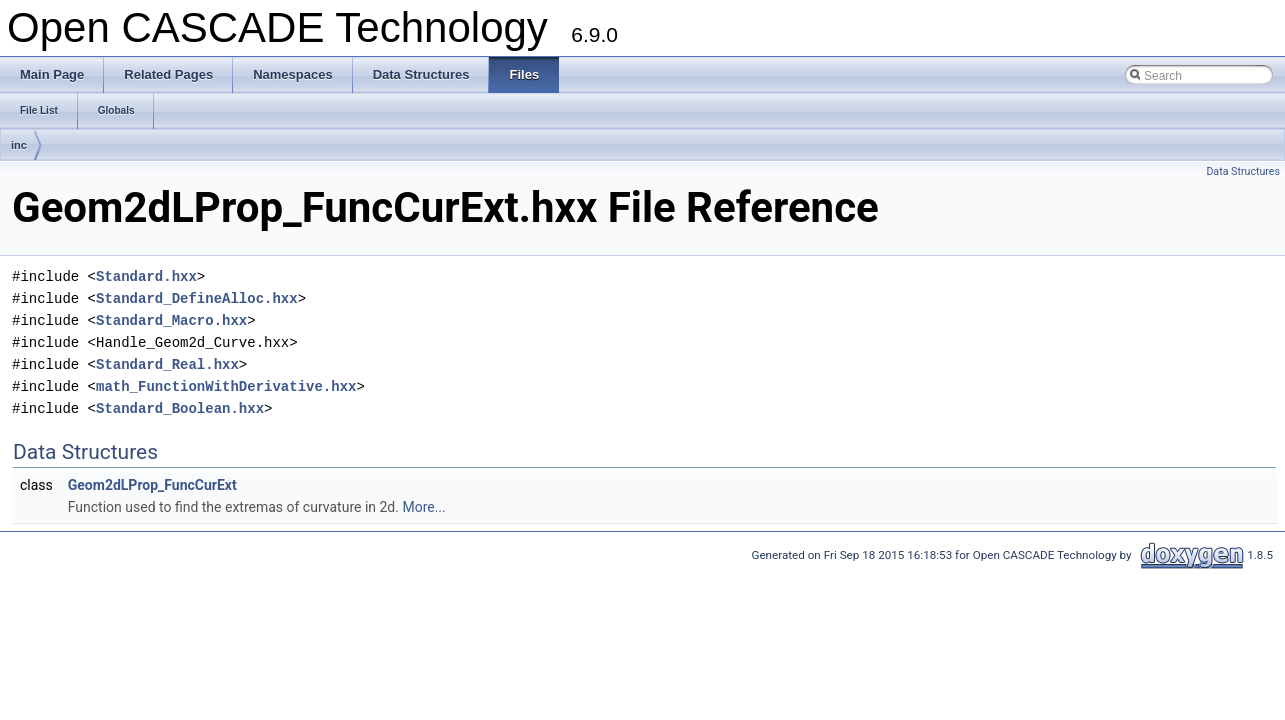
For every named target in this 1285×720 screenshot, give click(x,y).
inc (19, 145)
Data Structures (1243, 171)
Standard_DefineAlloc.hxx (197, 298)
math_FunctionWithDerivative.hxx (226, 386)
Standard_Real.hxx (167, 364)
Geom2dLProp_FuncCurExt (152, 485)
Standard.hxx (146, 276)
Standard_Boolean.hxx (180, 408)
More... (423, 507)
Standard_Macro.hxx (171, 320)
